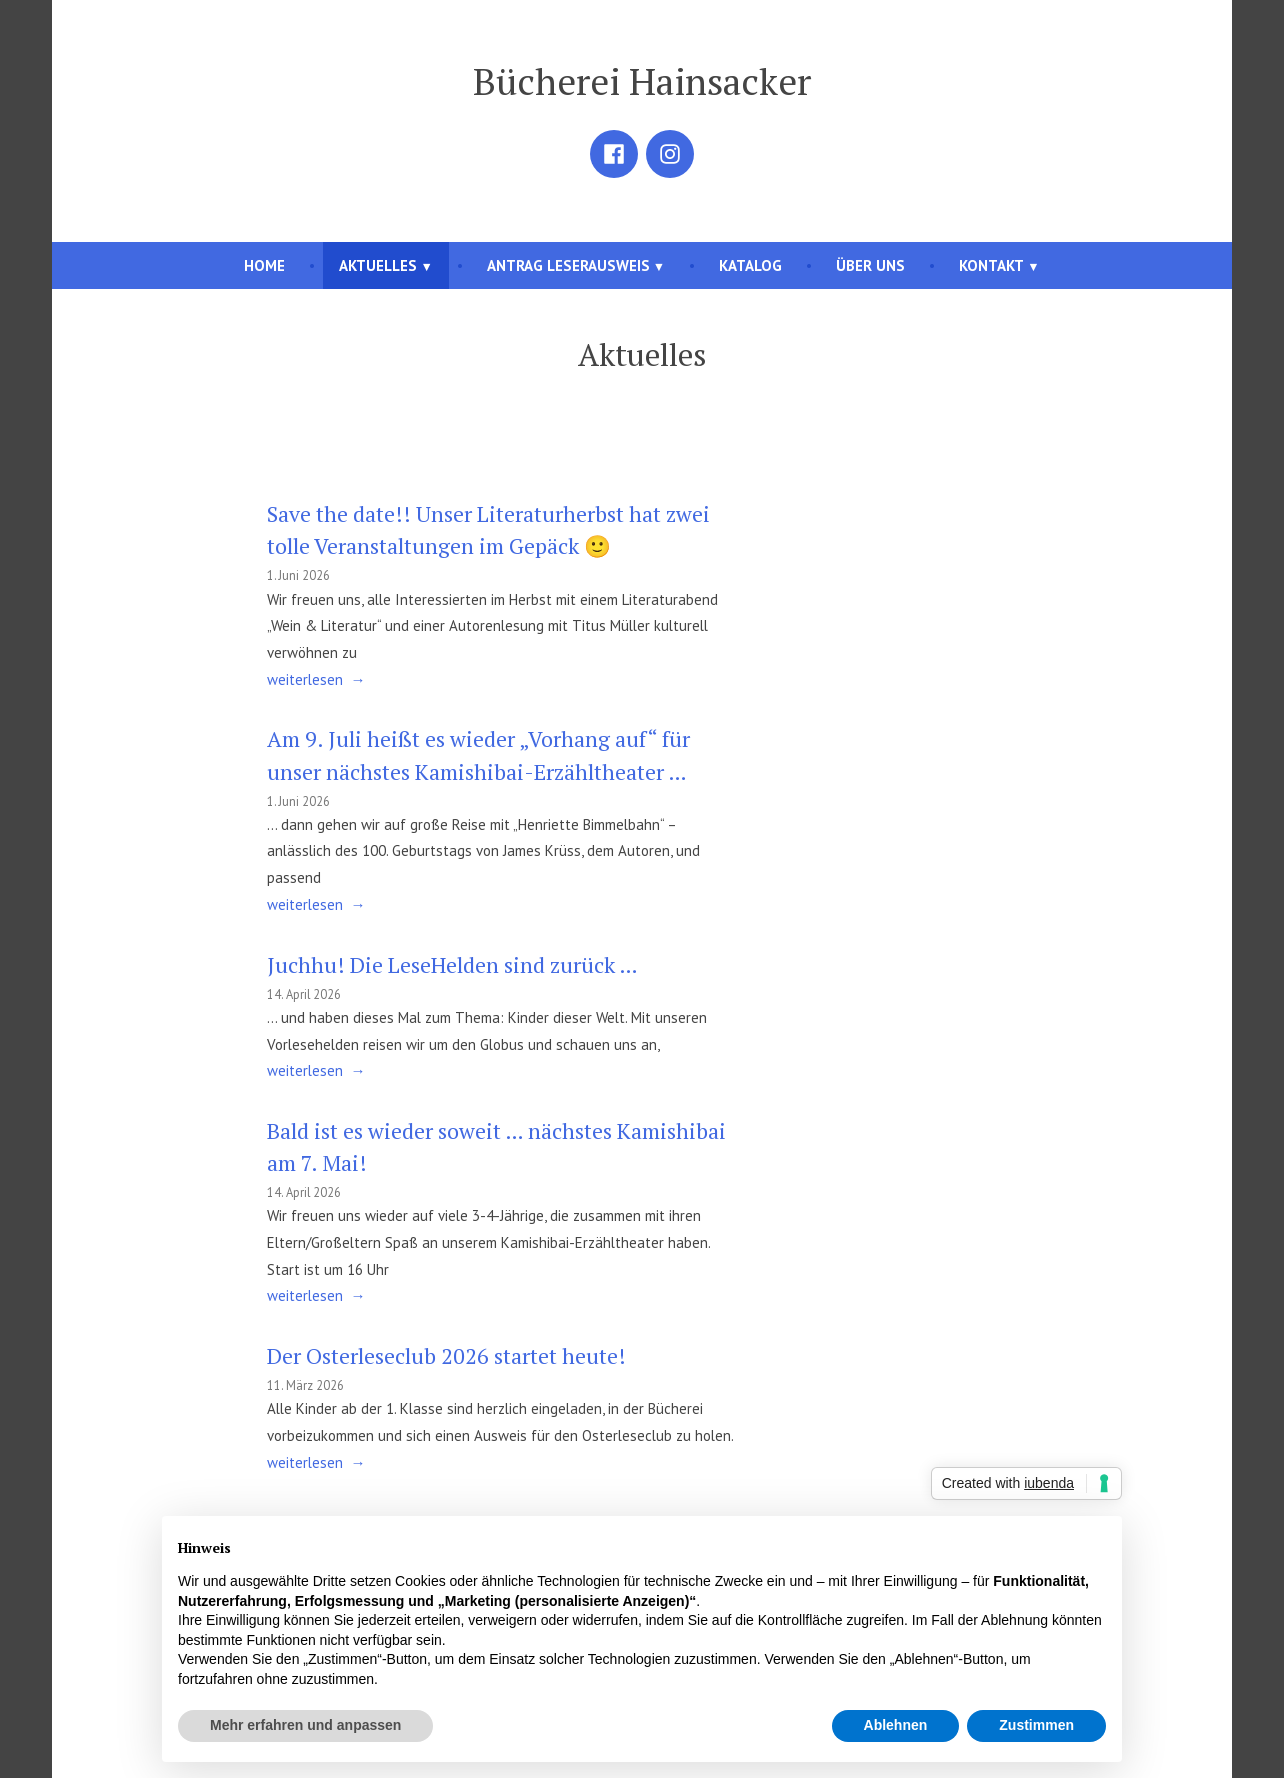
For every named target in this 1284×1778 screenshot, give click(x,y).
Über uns (870, 265)
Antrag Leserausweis (568, 265)
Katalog (750, 265)
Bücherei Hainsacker (642, 81)
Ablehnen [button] (896, 1725)
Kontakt (991, 265)
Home (264, 265)
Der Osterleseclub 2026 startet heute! (446, 1356)
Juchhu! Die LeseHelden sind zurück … (452, 965)
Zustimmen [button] (1036, 1725)
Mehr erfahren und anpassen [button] (305, 1725)
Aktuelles (378, 265)
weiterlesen (305, 680)
